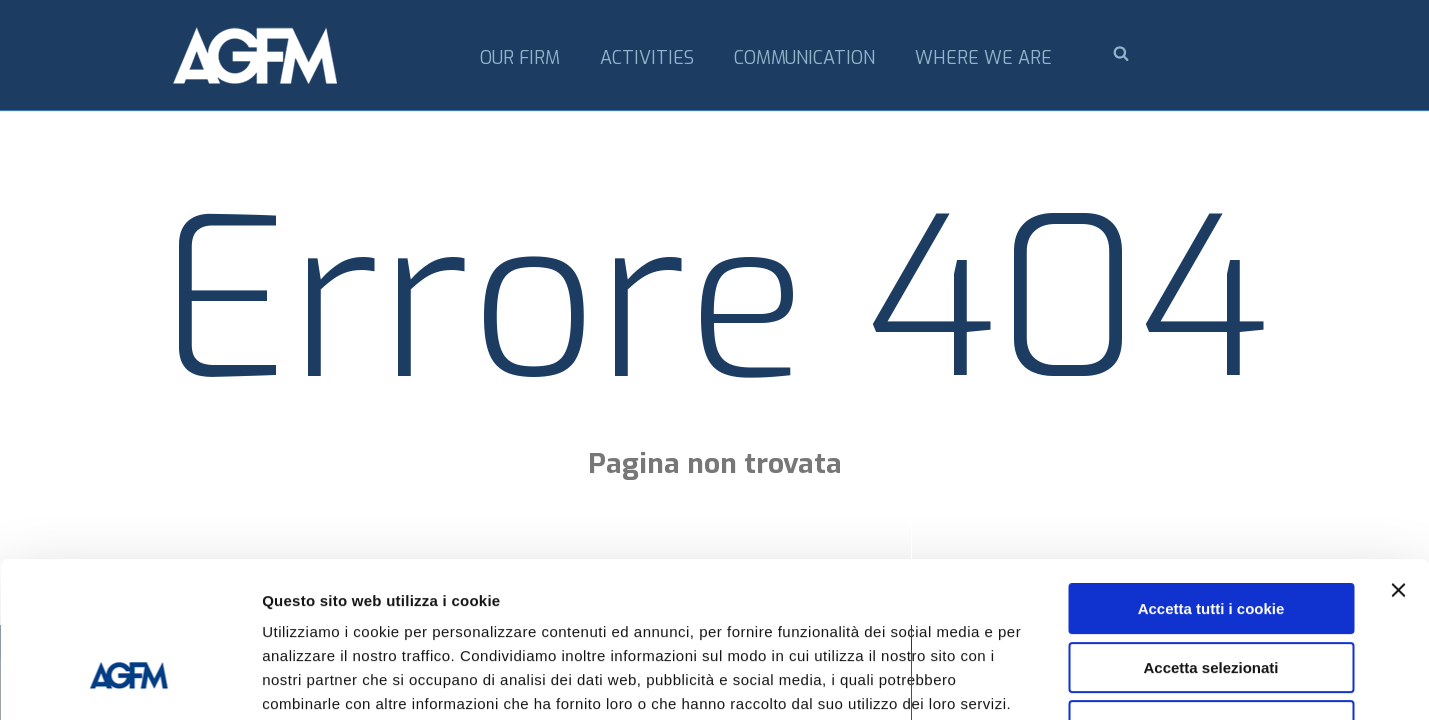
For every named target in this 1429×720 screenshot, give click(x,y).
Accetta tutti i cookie (1211, 475)
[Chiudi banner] (1398, 457)
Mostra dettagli (1052, 680)
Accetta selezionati (1210, 534)
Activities (647, 58)
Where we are (983, 58)
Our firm (520, 58)
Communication (804, 58)
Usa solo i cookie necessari (1211, 592)
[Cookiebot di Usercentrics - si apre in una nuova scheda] (129, 681)
